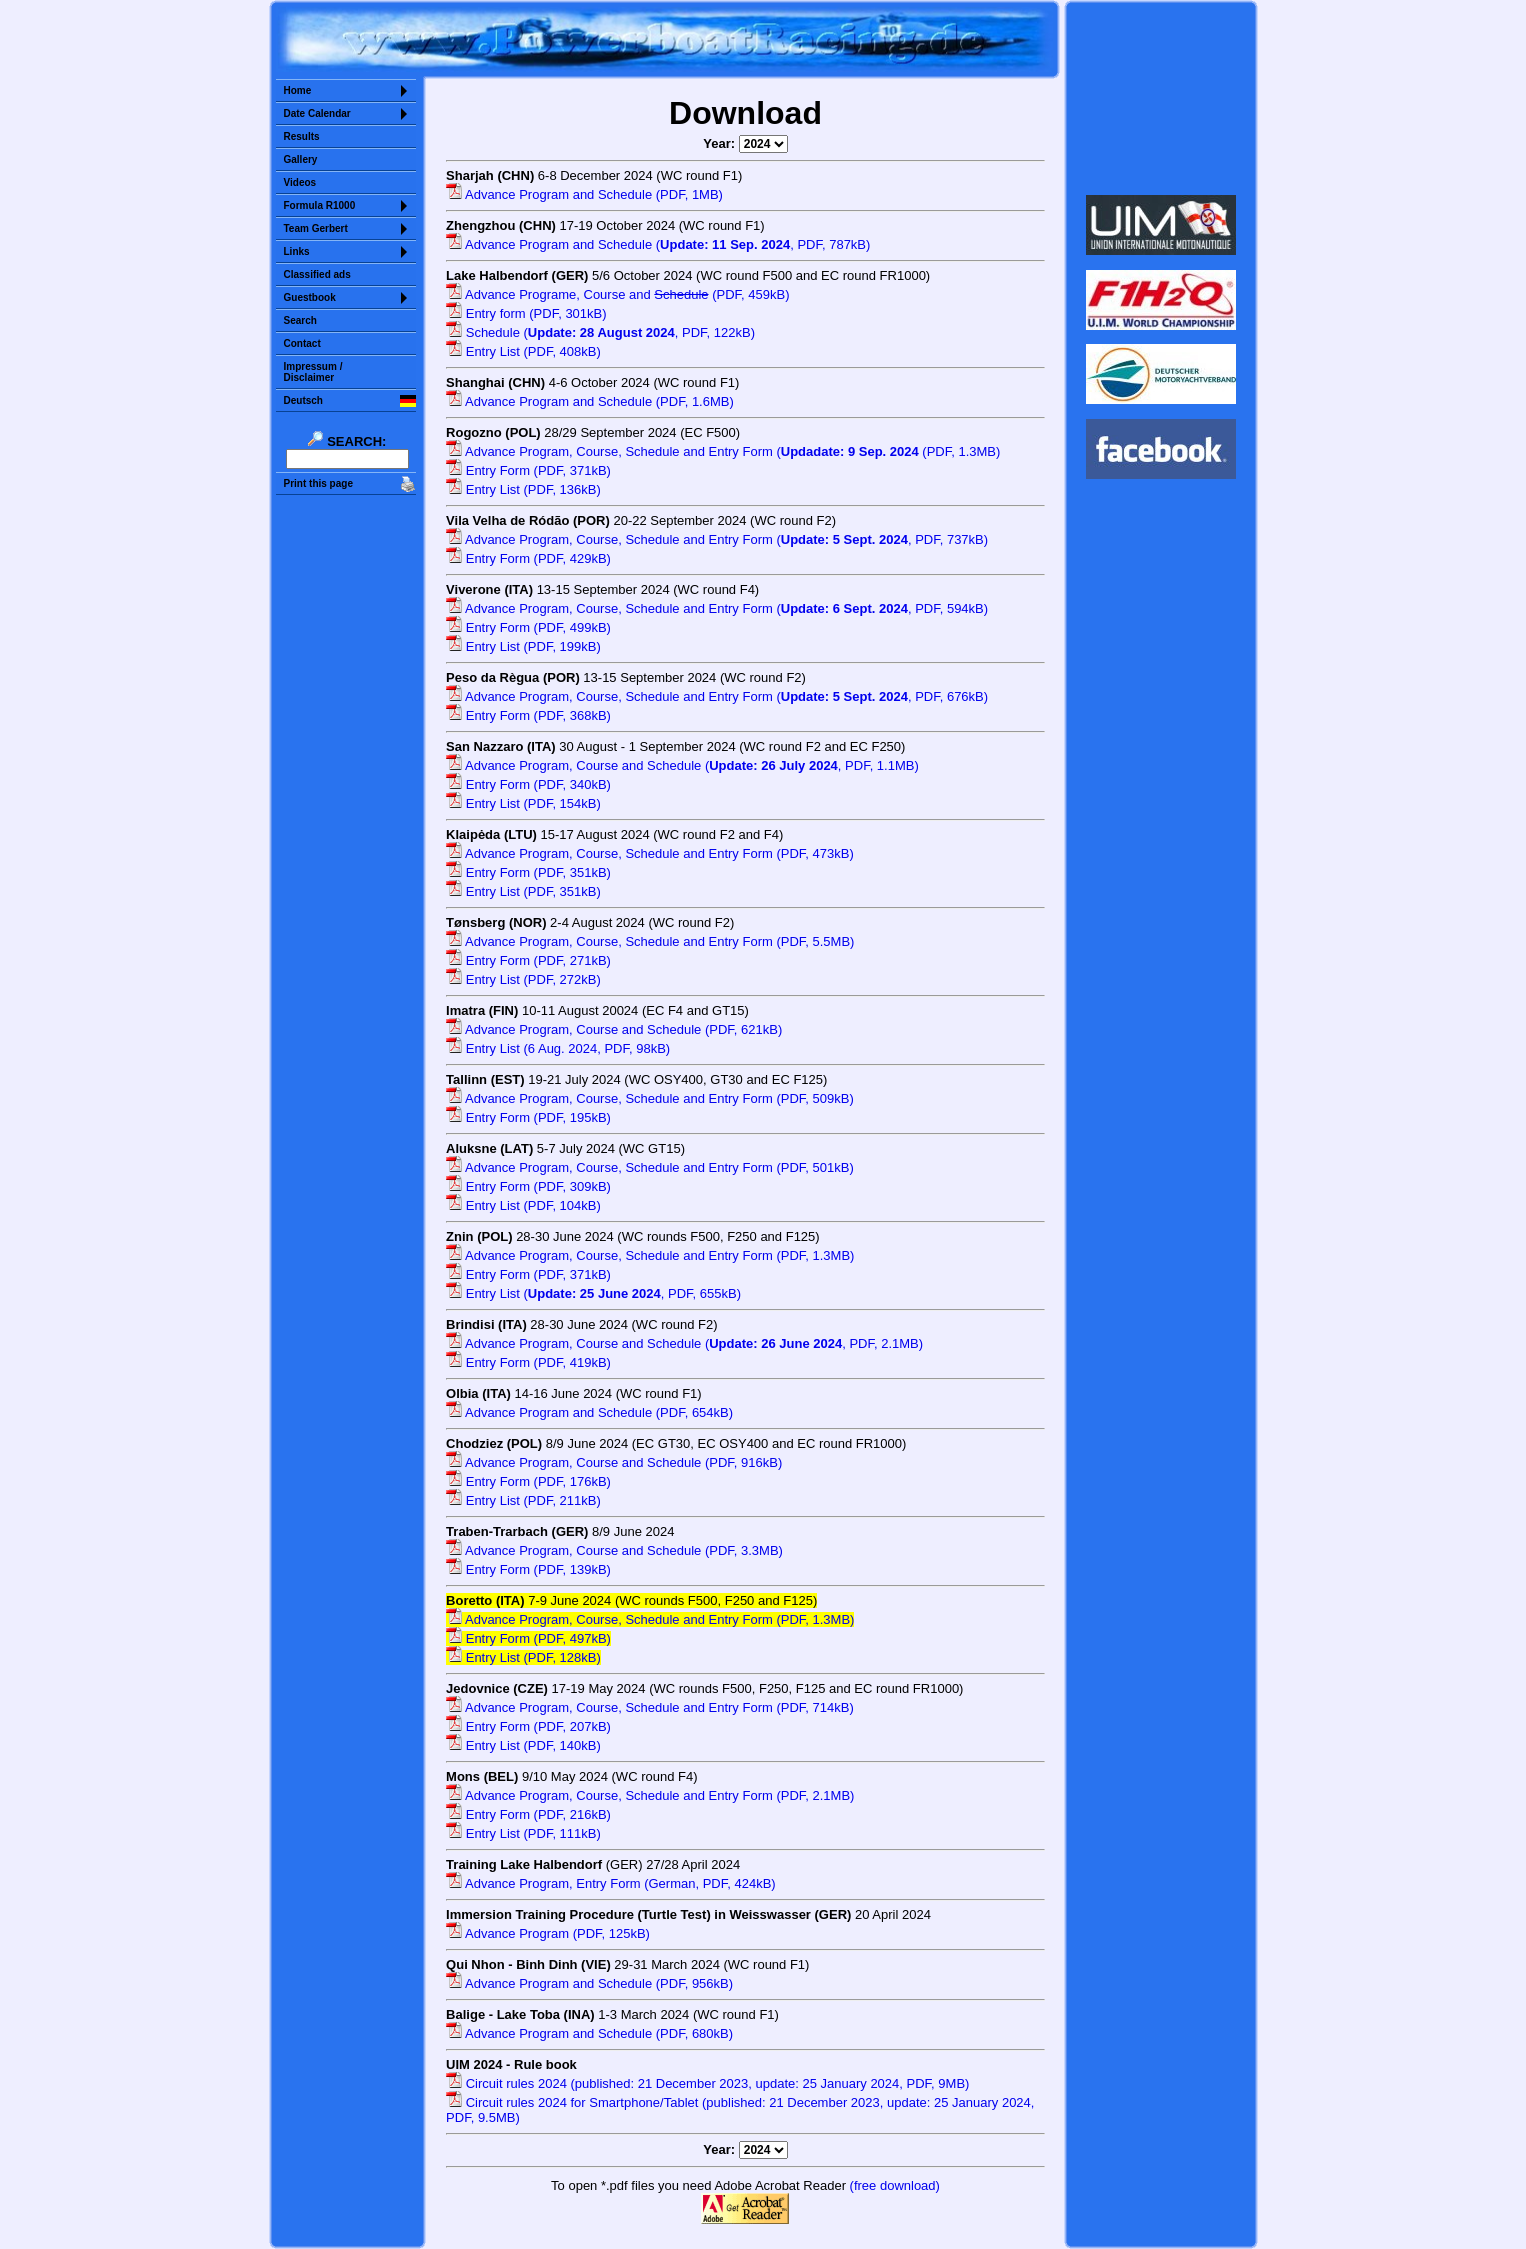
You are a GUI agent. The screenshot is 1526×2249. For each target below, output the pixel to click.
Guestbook (310, 297)
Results (302, 136)
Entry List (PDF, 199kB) (523, 646)
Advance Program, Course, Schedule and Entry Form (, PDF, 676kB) (717, 696)
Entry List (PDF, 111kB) (523, 1833)
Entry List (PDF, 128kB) (523, 1657)
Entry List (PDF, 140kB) (523, 1745)
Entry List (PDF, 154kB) (523, 803)
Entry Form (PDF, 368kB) (528, 715)
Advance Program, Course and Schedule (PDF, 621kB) (614, 1029)
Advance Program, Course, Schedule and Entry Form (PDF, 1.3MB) (650, 1255)
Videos (300, 182)
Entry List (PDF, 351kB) (523, 891)
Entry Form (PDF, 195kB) (528, 1117)
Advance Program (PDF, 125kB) (548, 1933)
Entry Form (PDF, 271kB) (528, 960)
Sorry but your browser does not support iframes (1160, 98)
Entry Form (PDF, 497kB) (528, 1638)
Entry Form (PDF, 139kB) (528, 1569)
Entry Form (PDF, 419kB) (528, 1362)
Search (300, 320)
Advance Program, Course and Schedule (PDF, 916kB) (614, 1462)
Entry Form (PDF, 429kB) (528, 558)
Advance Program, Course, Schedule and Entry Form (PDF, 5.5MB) (650, 941)
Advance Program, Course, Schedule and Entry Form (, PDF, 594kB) (717, 608)
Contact (302, 343)
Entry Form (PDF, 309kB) (528, 1186)
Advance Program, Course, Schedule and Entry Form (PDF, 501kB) (650, 1167)
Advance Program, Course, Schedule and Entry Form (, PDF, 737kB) (717, 539)
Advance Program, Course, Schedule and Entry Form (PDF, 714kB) (650, 1707)
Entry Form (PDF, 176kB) (528, 1481)
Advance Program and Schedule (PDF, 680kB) (589, 2033)
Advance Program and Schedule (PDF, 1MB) (584, 194)
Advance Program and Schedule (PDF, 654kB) (589, 1412)
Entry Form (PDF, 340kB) (528, 784)
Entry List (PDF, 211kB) (523, 1500)
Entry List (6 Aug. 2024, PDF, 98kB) (558, 1048)
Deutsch (303, 400)
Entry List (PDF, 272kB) (523, 979)
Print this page (318, 483)
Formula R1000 (320, 205)
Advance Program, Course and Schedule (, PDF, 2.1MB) (684, 1343)
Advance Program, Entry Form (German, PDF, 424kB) (611, 1883)
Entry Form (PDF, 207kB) (528, 1726)
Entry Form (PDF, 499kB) (528, 627)
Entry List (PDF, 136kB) (523, 489)
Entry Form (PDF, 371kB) (528, 470)
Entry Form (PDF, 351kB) (528, 872)
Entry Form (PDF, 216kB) (528, 1814)
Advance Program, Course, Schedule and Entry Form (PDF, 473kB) (650, 853)
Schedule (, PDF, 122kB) (600, 332)
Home (298, 90)
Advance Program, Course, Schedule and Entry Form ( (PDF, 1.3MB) (723, 451)
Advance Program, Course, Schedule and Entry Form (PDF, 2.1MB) (650, 1795)
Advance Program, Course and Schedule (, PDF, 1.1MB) (682, 765)
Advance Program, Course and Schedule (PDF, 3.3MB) (614, 1550)
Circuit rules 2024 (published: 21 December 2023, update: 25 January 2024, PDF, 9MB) (707, 2083)
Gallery (301, 159)
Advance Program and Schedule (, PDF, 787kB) (658, 244)
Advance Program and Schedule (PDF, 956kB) (589, 1983)
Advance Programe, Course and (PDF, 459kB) (617, 294)
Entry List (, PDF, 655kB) (593, 1293)
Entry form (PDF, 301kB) (526, 313)
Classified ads (317, 274)
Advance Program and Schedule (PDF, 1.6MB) (590, 401)
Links (297, 251)
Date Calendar (317, 113)
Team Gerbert (316, 228)
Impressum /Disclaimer (313, 372)
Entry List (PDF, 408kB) (523, 351)
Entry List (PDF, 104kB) (523, 1205)
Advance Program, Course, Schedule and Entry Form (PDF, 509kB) (650, 1098)
